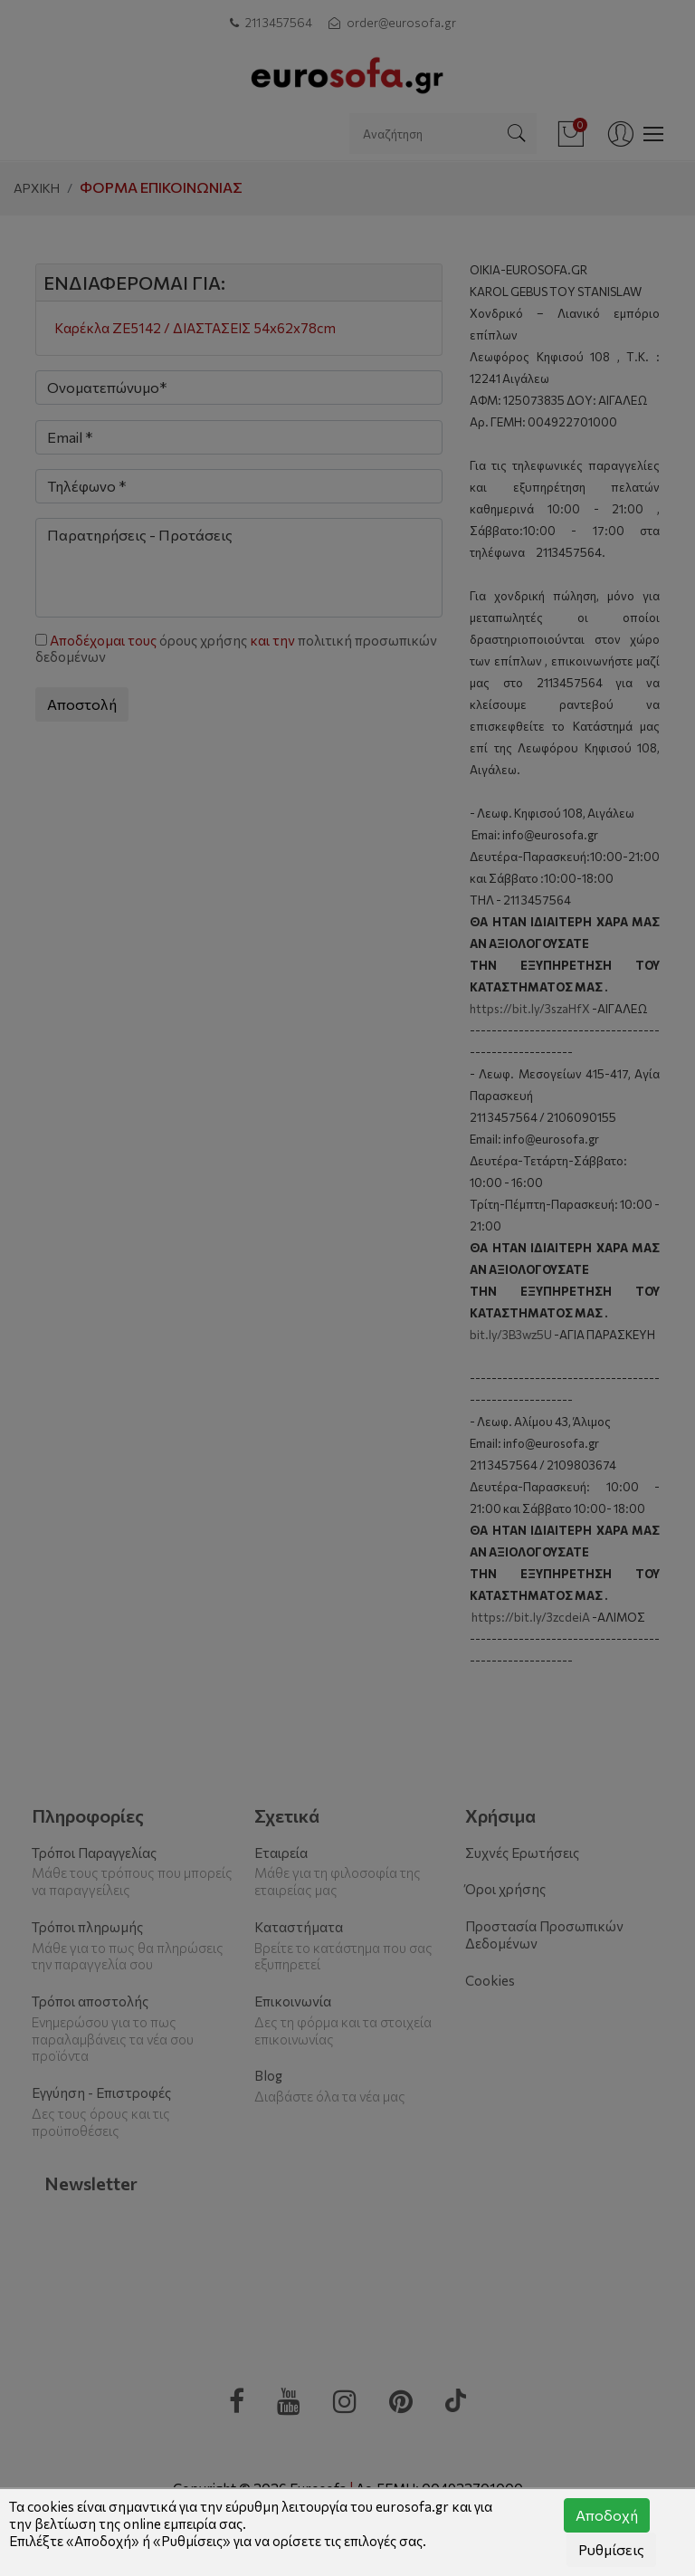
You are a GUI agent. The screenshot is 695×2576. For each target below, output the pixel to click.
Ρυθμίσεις (611, 2549)
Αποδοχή (607, 2514)
